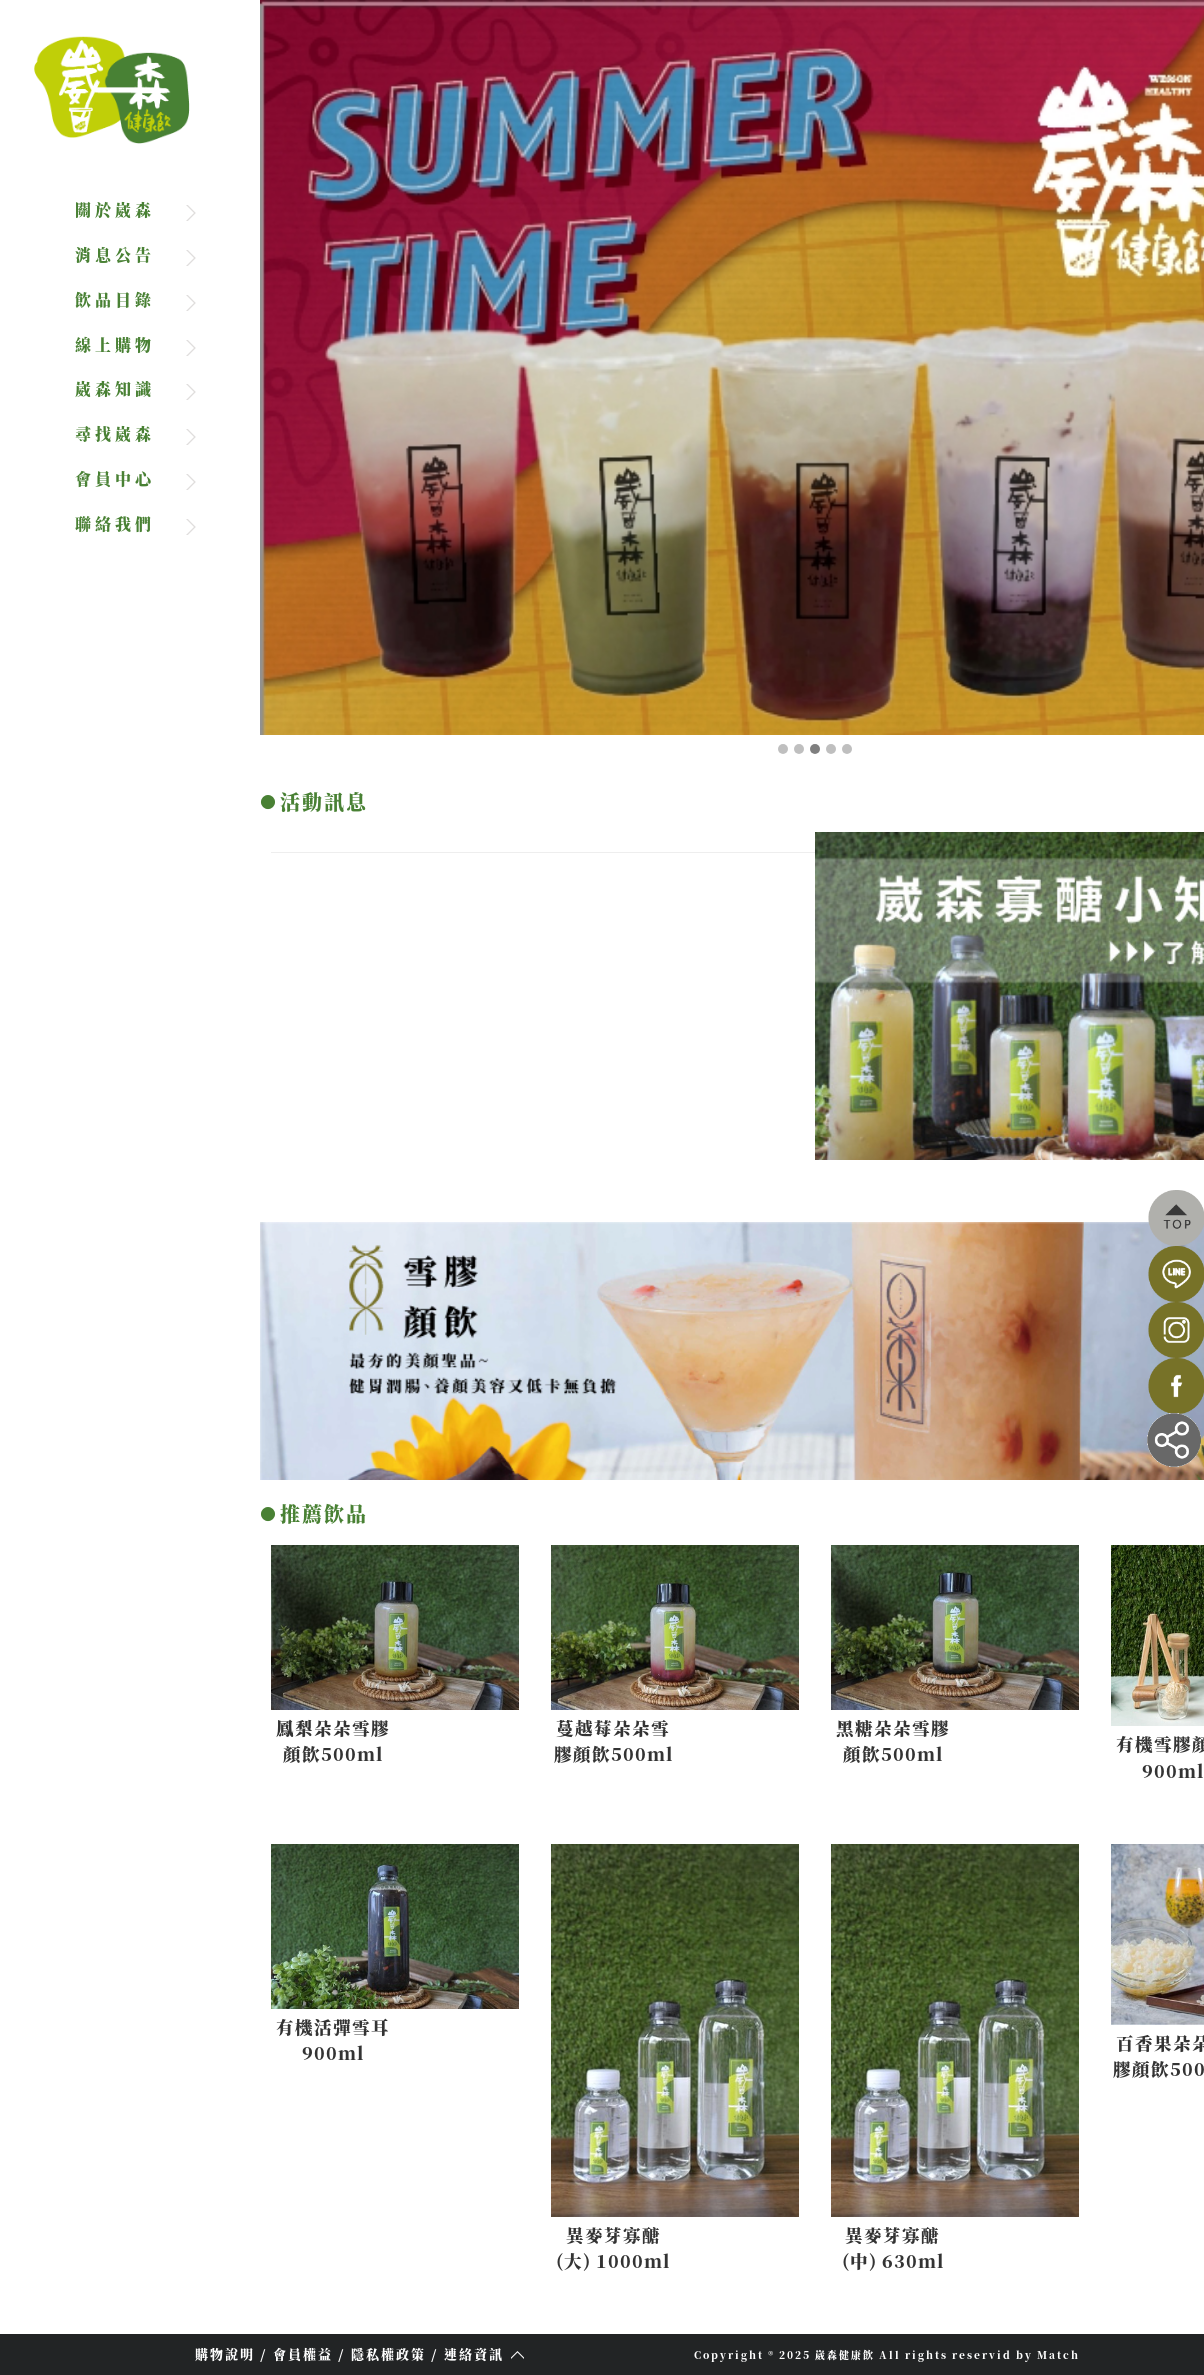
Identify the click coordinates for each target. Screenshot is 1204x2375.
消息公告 (115, 254)
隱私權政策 (388, 2353)
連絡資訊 (474, 2353)
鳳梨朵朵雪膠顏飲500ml (339, 1740)
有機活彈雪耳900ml (339, 2039)
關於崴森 (115, 209)
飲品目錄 (115, 299)
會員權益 (303, 2353)
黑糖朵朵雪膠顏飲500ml (899, 1740)
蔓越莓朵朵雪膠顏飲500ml (618, 1740)
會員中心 (115, 478)
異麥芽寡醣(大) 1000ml (619, 2247)
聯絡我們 (115, 523)
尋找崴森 (115, 433)
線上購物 (115, 344)
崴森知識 (115, 388)
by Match (1048, 2354)
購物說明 (225, 2353)
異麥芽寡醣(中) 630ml (899, 2247)
